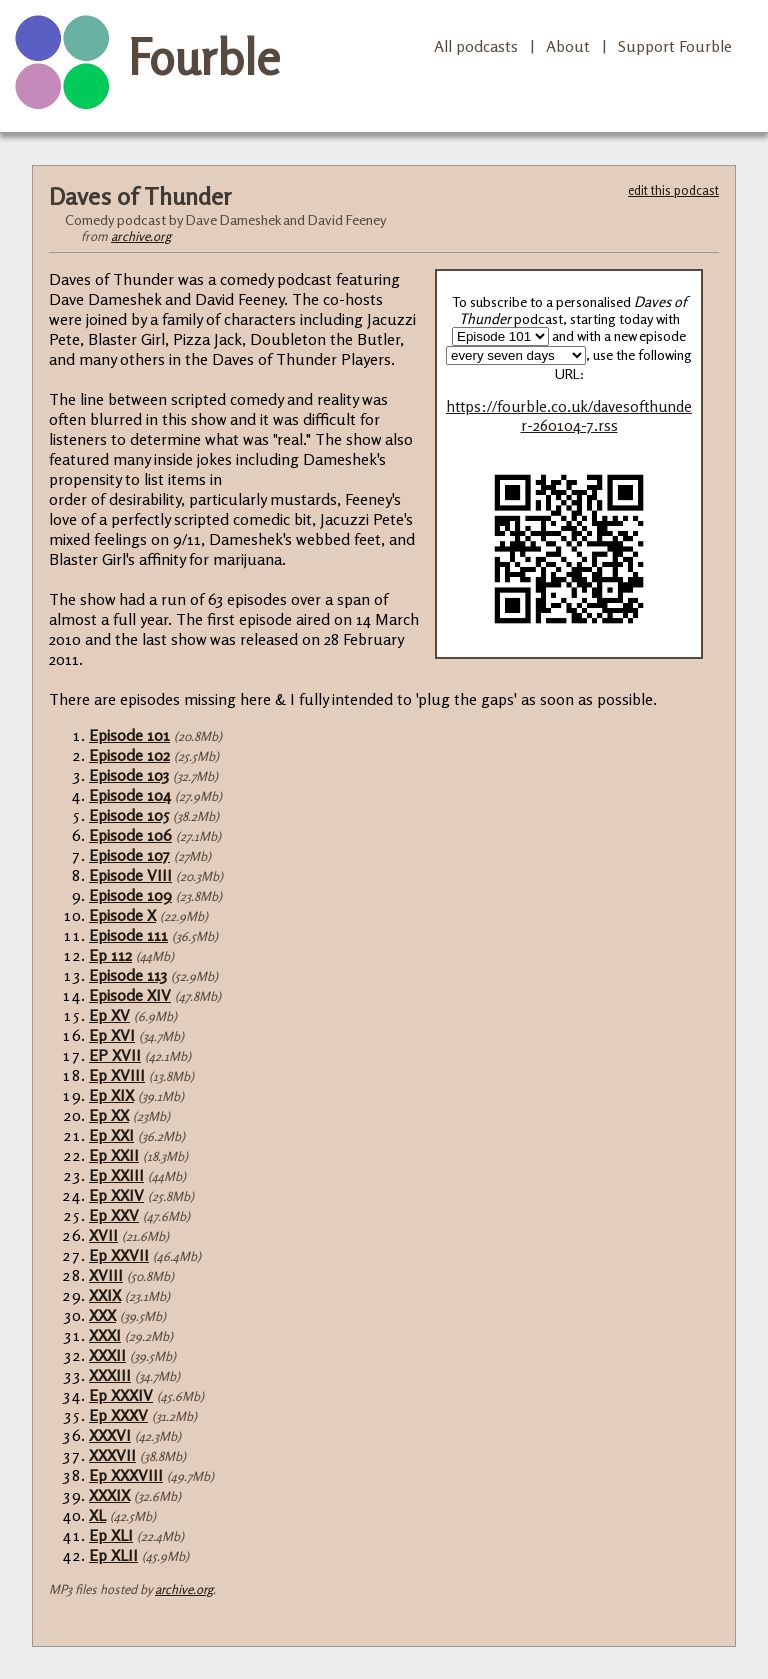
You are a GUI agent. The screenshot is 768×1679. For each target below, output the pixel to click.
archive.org (141, 236)
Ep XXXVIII (126, 1475)
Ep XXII (114, 1155)
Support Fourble (675, 46)
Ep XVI (112, 1035)
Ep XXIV (116, 1195)
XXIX (105, 1295)
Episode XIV (130, 995)
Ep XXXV (118, 1415)
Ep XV (109, 1015)
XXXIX (109, 1495)
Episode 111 (128, 935)
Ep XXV (114, 1215)
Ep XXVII (119, 1255)
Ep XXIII (116, 1175)
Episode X (122, 915)
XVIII (106, 1275)
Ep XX (109, 1115)
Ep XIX (111, 1095)
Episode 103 (129, 775)
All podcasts (476, 46)
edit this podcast (673, 190)
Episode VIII (130, 875)
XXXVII (112, 1455)
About (568, 46)
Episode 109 (130, 895)
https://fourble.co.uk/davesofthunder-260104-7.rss (569, 416)
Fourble (204, 57)
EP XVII (115, 1055)
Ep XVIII (117, 1075)
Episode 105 (129, 815)
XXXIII (110, 1375)
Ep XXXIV (121, 1395)
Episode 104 (130, 795)
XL (97, 1515)
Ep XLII (113, 1555)
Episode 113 (128, 975)
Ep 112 (110, 955)
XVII (103, 1235)
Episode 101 (129, 735)
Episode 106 (130, 835)
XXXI (105, 1335)
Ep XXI (111, 1135)
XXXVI (110, 1435)
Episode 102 (129, 755)
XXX (102, 1315)
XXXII (107, 1355)
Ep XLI (111, 1535)
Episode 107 (129, 855)
